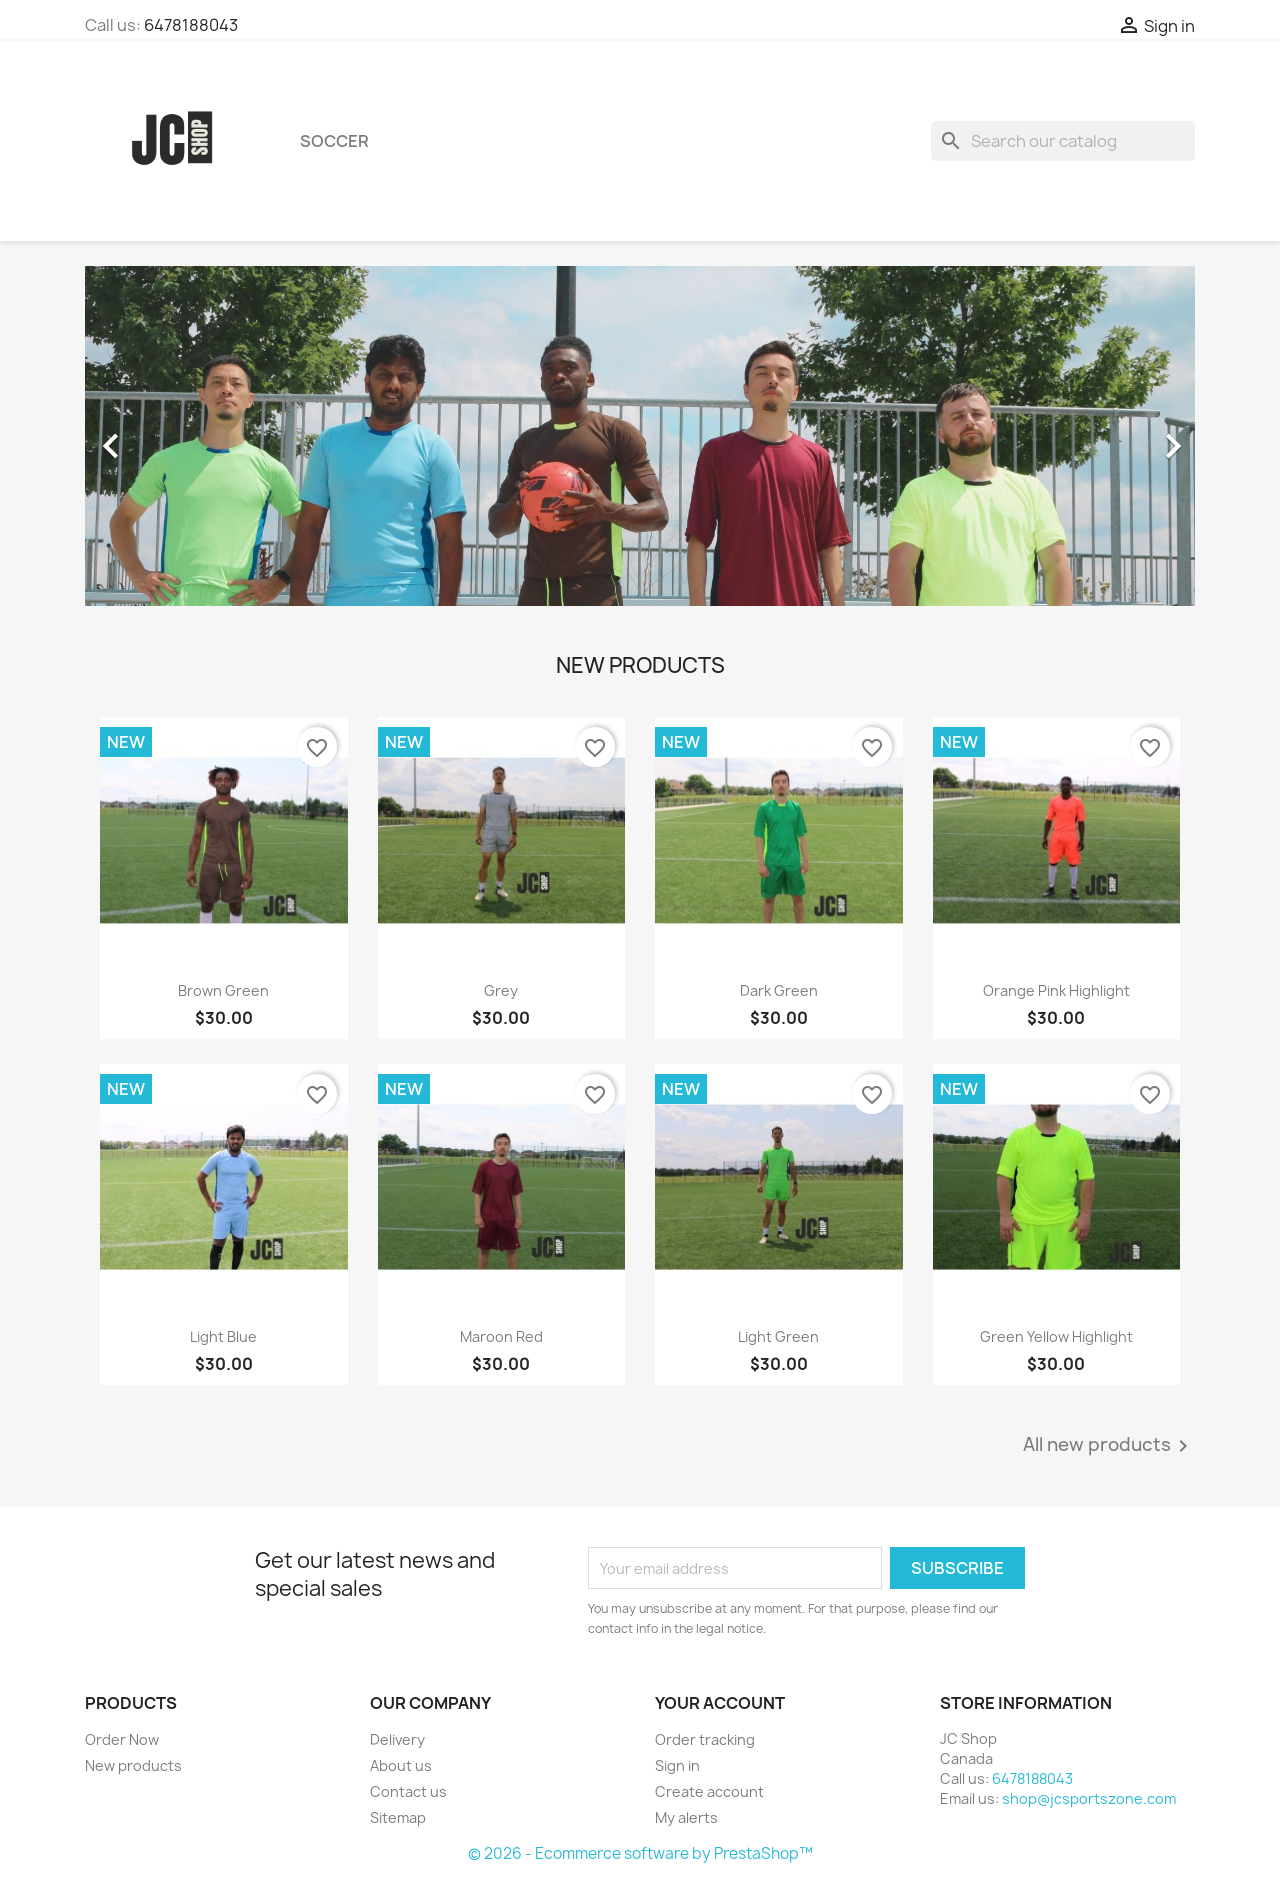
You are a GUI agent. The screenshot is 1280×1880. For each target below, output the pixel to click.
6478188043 (191, 25)
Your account (720, 1703)
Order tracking (705, 1739)
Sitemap (398, 1817)
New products (133, 1765)
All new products (1109, 1446)
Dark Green (779, 990)
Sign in (677, 1765)
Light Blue (223, 1336)
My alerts (686, 1817)
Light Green (778, 1336)
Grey (501, 990)
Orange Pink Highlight (1056, 990)
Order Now (122, 1739)
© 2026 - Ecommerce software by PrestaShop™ (640, 1853)
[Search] (1063, 141)
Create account (709, 1791)
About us (401, 1765)
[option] (640, 436)
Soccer (334, 141)
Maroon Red (501, 1336)
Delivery (397, 1739)
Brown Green (223, 990)
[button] (168, 436)
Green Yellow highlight (1056, 1336)
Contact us (408, 1791)
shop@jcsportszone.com (1089, 1798)
